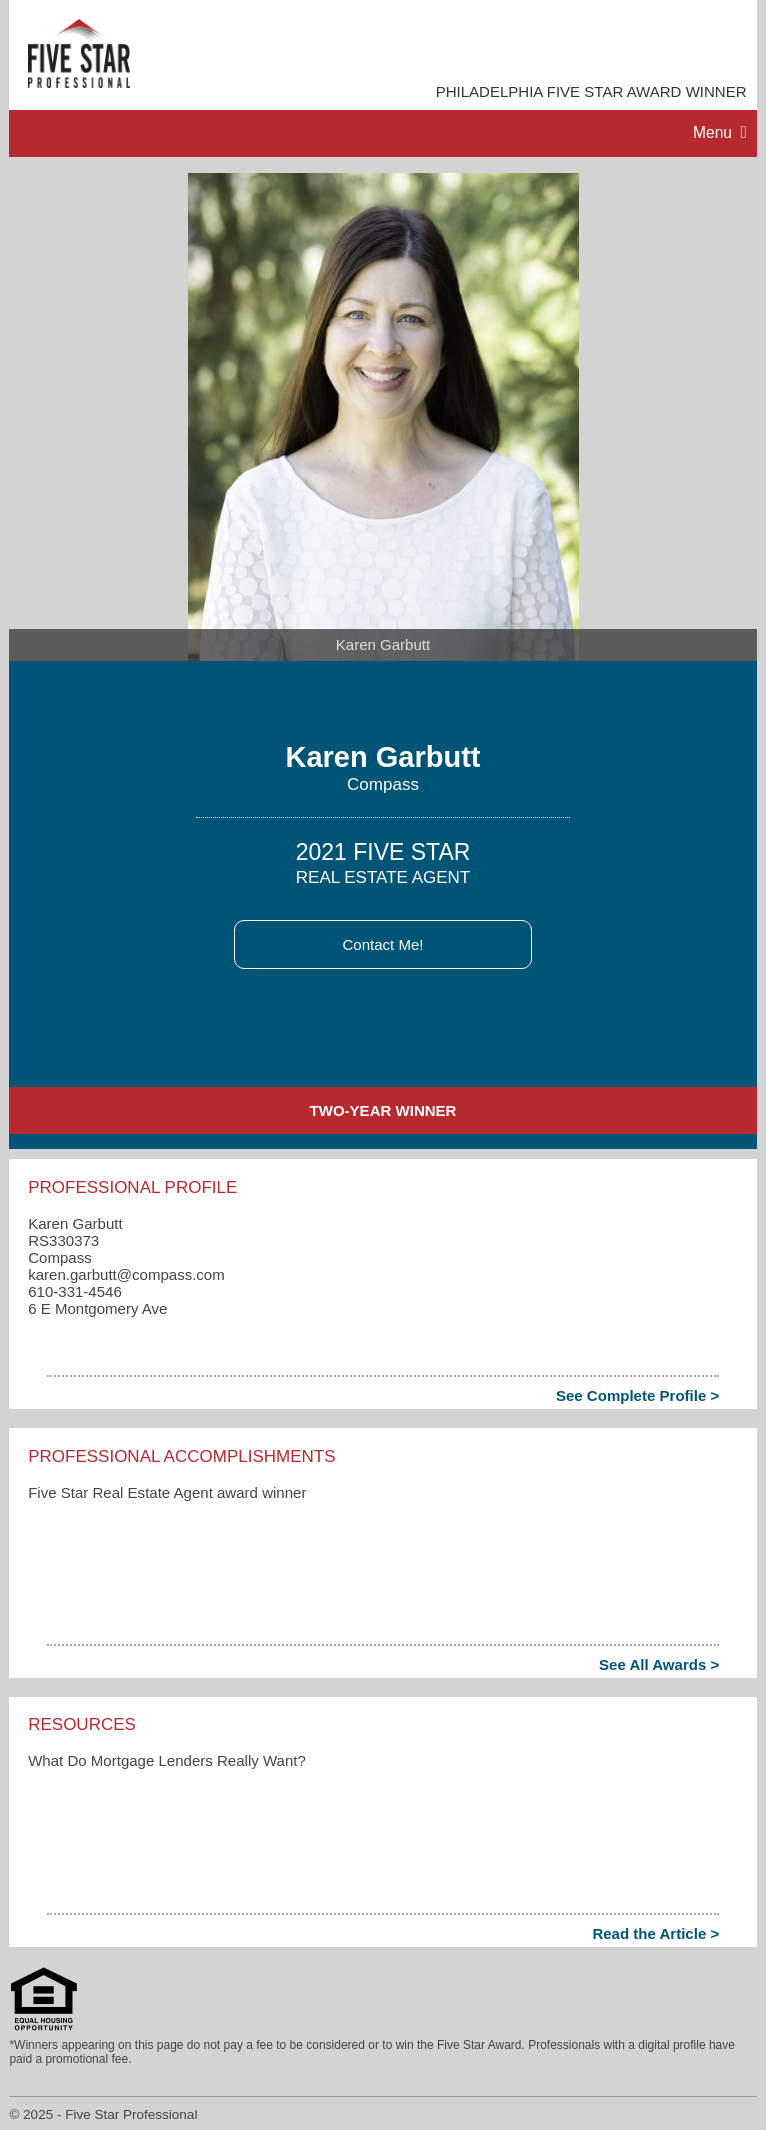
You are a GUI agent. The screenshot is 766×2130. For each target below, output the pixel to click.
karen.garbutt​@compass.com (126, 1274)
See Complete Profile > (637, 1395)
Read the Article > (655, 1933)
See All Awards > (659, 1664)
